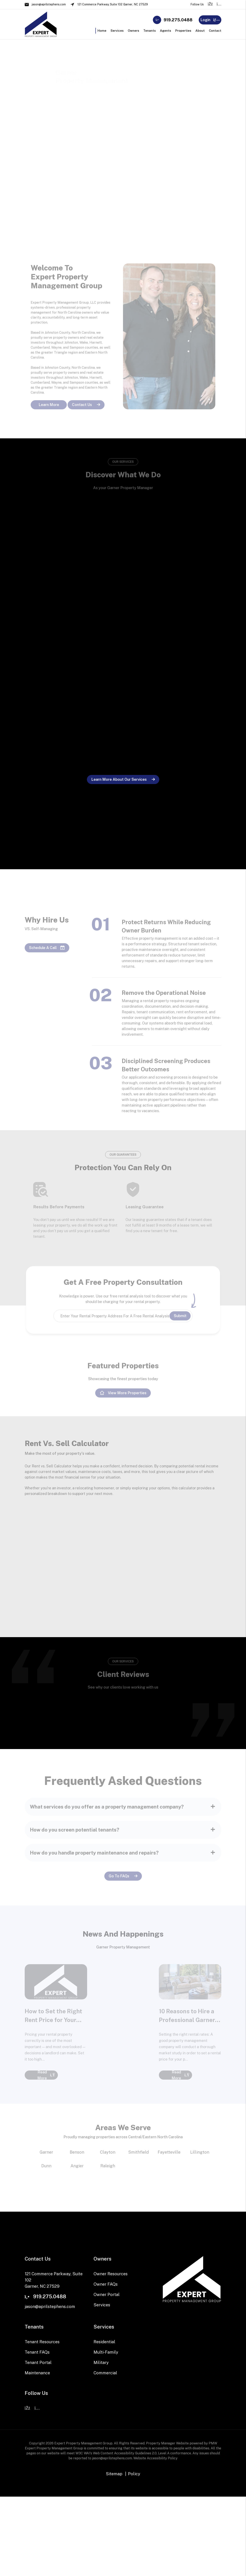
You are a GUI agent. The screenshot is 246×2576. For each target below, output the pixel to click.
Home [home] (101, 30)
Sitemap (114, 2473)
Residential (104, 2341)
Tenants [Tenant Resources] (149, 30)
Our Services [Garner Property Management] (41, 141)
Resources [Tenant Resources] (180, 149)
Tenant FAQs (37, 2352)
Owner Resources (111, 2273)
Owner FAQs (106, 2284)
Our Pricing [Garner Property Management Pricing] (40, 149)
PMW (213, 2443)
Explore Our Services (169, 92)
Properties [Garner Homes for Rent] (183, 30)
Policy (134, 2473)
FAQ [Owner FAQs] (128, 157)
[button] (210, 4)
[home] (41, 24)
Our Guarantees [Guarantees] (43, 157)
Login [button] (210, 20)
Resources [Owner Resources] (133, 149)
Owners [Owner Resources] (133, 30)
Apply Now (86, 149)
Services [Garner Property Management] (117, 30)
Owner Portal (107, 2294)
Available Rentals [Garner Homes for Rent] (91, 141)
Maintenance (37, 2372)
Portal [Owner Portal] (130, 141)
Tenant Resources (42, 2341)
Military (101, 2362)
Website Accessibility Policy (155, 2458)
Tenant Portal (38, 2362)
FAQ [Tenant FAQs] (175, 157)
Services (102, 2304)
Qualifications (89, 157)
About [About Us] (200, 30)
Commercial (105, 2372)
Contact (215, 30)
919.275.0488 (178, 19)
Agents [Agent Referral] (165, 30)
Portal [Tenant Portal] (177, 141)
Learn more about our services (119, 779)
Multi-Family (106, 2352)
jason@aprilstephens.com (49, 4)
